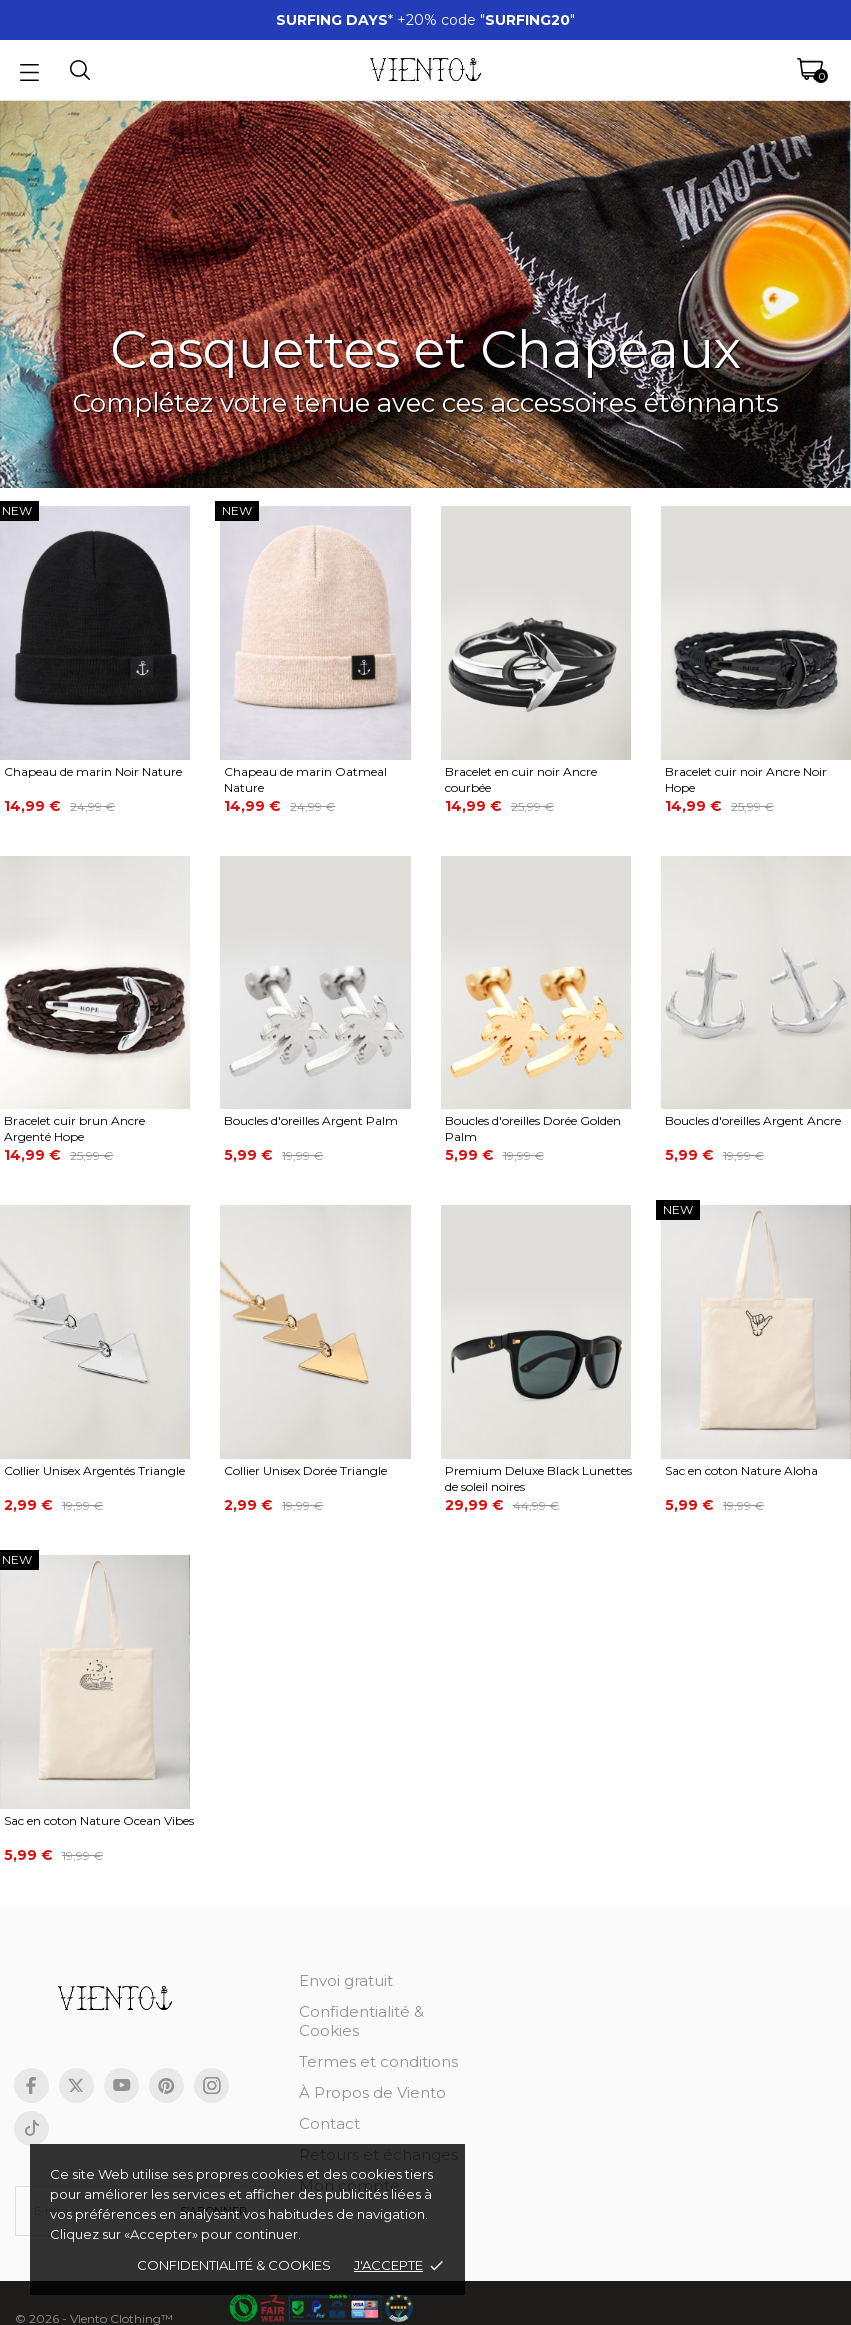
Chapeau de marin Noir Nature (93, 771)
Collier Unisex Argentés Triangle (94, 1470)
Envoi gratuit (346, 1980)
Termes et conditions (378, 2061)
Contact (329, 2123)
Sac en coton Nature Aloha (741, 1470)
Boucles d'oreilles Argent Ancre (753, 1120)
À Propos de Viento (372, 2092)
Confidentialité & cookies (234, 2265)
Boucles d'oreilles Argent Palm (311, 1120)
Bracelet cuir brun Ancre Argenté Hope (74, 1128)
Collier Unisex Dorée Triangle (305, 1470)
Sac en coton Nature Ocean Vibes (99, 1820)
